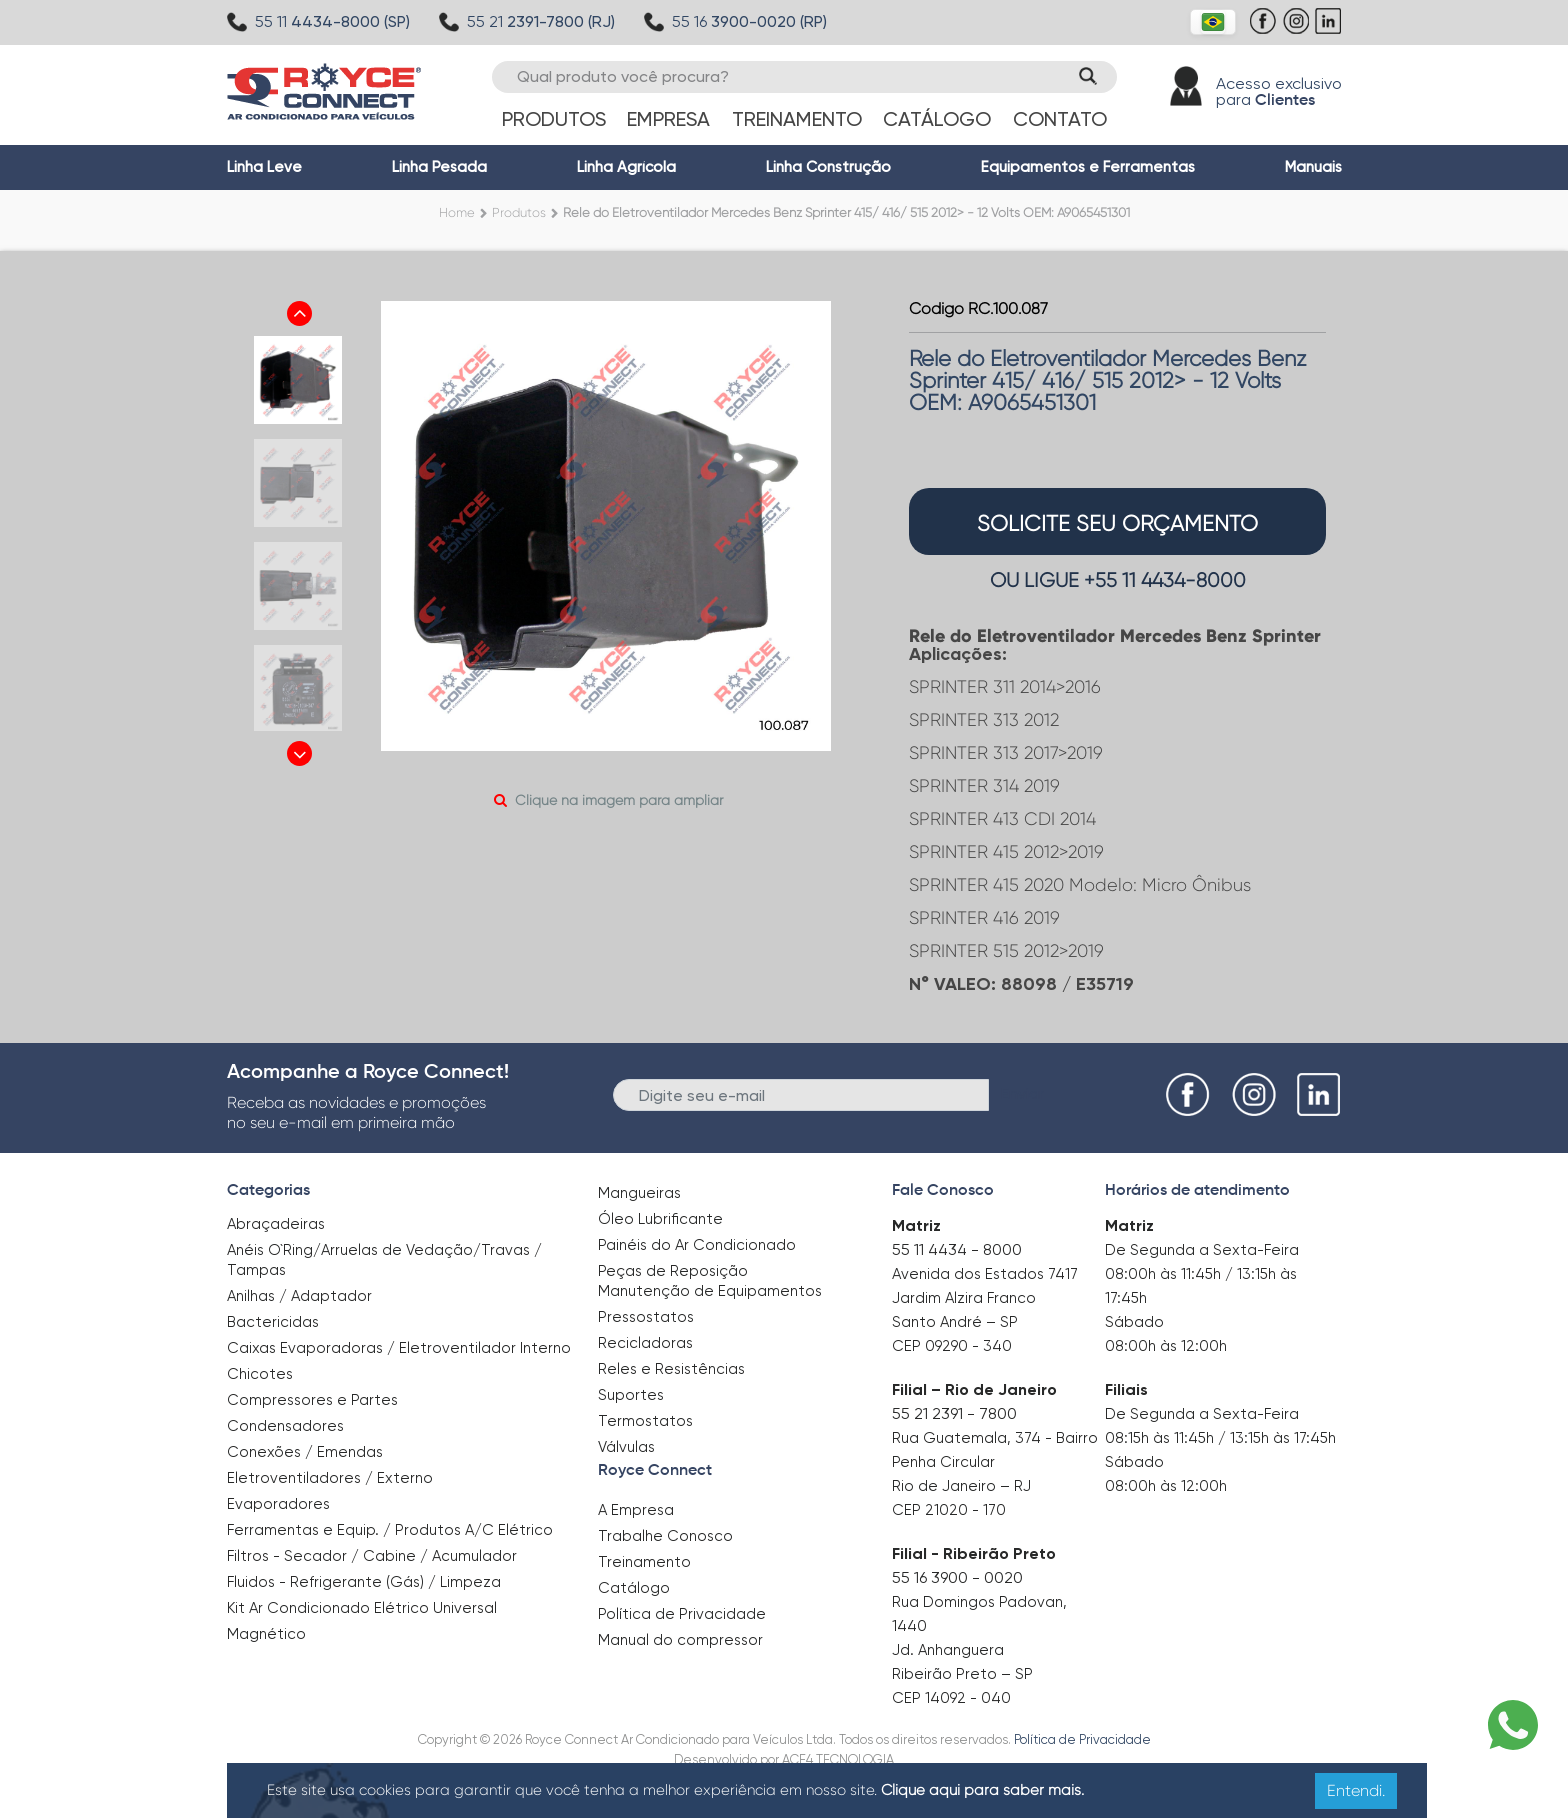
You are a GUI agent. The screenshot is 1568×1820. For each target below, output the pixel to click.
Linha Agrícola (626, 167)
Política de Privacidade (682, 1614)
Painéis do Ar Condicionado (697, 1245)
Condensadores (285, 1426)
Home (457, 212)
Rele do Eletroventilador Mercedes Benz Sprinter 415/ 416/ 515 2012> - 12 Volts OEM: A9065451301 (846, 212)
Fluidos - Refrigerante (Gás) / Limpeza (364, 1582)
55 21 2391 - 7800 (954, 1413)
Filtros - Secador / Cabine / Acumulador (372, 1556)
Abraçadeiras (276, 1224)
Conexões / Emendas (305, 1452)
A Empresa (636, 1510)
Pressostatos (646, 1317)
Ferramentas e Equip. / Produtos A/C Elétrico (390, 1530)
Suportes (631, 1395)
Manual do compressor (680, 1640)
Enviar (1022, 1093)
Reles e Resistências (671, 1369)
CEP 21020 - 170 (949, 1510)
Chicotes (260, 1374)
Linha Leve (264, 167)
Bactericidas (273, 1322)
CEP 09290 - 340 (952, 1346)
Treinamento (797, 119)
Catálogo (937, 119)
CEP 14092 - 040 (951, 1698)
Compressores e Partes (312, 1400)
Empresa (668, 119)
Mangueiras (639, 1193)
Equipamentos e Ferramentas (1088, 167)
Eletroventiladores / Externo (330, 1478)
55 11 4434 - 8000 (957, 1249)
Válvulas (626, 1447)
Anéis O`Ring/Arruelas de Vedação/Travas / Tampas (384, 1260)
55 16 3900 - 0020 (957, 1577)
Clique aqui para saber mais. (982, 1790)
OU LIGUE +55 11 (1118, 580)
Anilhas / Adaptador (299, 1296)
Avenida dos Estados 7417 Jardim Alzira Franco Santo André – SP (985, 1298)
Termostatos (645, 1421)
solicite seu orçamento (1117, 523)
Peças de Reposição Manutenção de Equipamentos (710, 1281)
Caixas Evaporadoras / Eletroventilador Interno (399, 1348)
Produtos (554, 119)
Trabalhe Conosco (665, 1536)
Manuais (1313, 167)
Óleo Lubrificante (660, 1219)
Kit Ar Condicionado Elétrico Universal (362, 1608)
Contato (1060, 119)
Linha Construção (828, 167)
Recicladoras (645, 1343)
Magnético (266, 1627)
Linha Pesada (439, 167)
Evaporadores (278, 1504)
